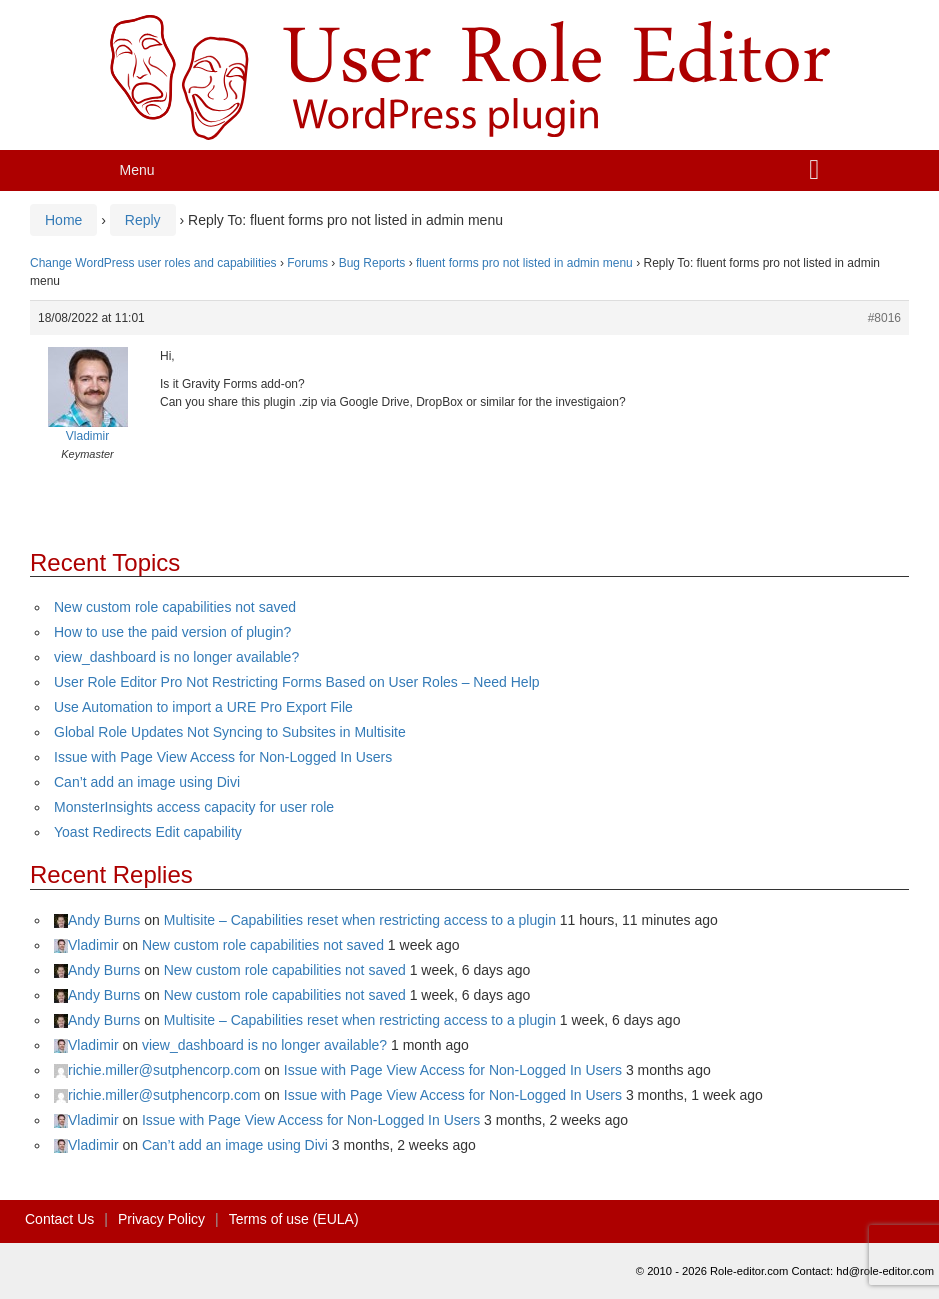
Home (63, 220)
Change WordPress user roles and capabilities (153, 263)
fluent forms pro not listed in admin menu (524, 263)
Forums (307, 263)
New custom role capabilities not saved (175, 607)
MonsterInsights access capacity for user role (194, 807)
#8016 (884, 318)
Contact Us (59, 1219)
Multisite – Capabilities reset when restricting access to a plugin (360, 920)
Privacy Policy (161, 1219)
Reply (143, 220)
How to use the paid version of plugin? (172, 632)
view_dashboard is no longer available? (176, 657)
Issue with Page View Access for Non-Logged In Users (223, 757)
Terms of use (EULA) (294, 1219)
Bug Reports (372, 263)
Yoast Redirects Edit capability (148, 832)
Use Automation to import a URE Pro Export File (203, 707)
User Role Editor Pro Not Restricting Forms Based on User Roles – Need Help (297, 682)
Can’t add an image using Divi (147, 782)
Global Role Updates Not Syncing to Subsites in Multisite (230, 732)
